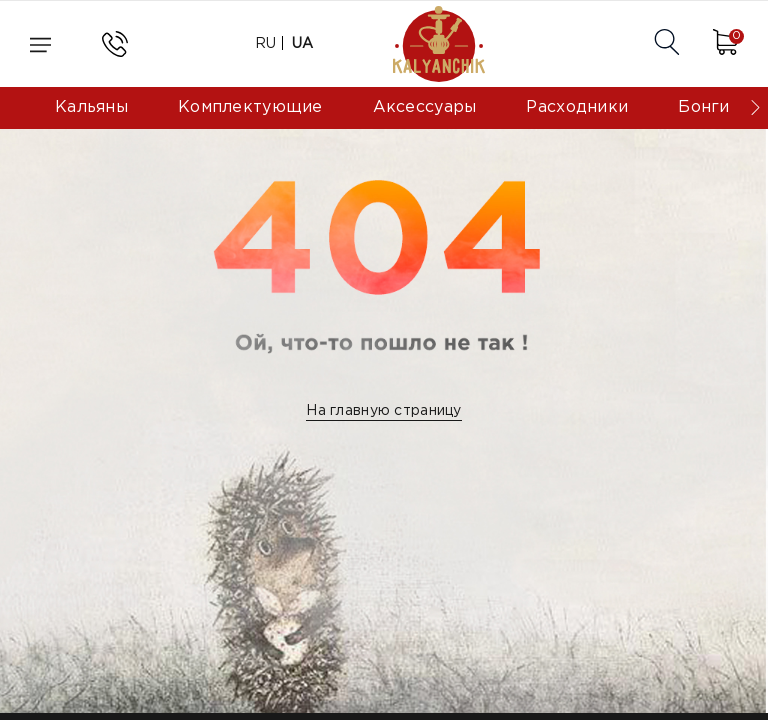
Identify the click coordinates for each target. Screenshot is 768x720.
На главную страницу (383, 411)
